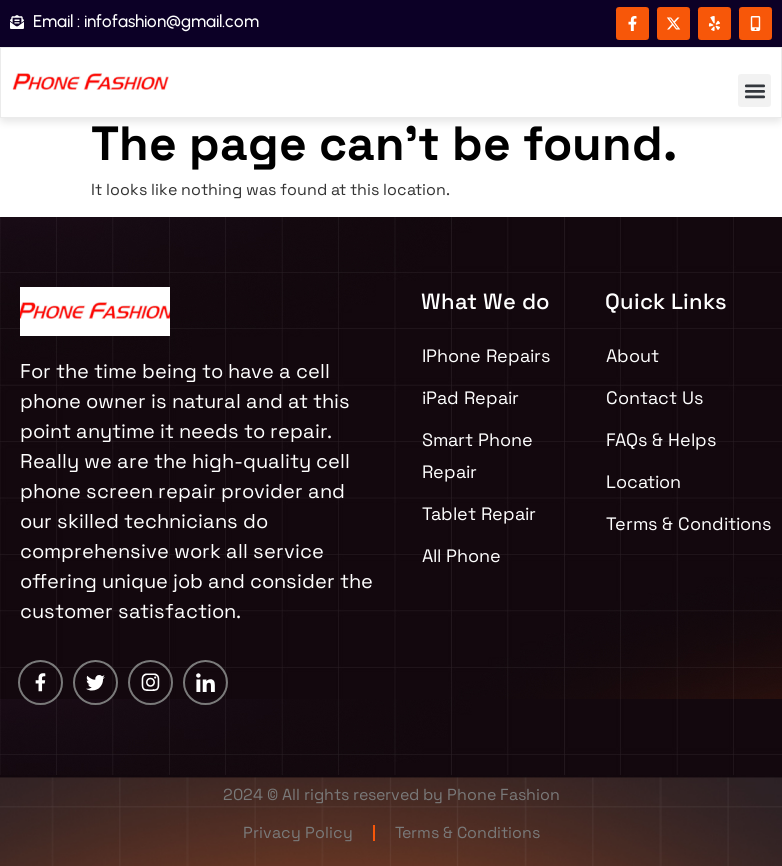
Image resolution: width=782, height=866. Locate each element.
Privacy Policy (298, 832)
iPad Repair (470, 397)
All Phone (461, 555)
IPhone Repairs (486, 355)
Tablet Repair (479, 513)
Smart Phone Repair (477, 455)
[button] (754, 90)
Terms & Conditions (467, 832)
